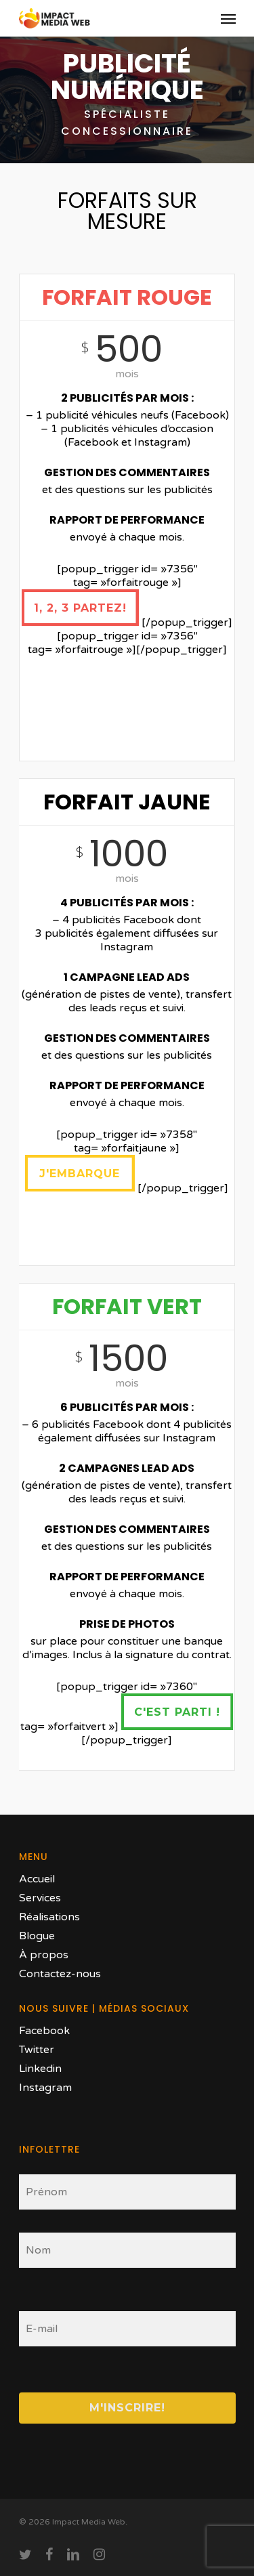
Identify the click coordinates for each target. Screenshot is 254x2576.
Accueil (37, 1879)
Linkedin (40, 2068)
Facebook (44, 2030)
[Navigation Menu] (228, 18)
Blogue (37, 1936)
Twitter (36, 2049)
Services (40, 1898)
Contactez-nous (60, 1974)
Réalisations (49, 1917)
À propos (43, 1955)
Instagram (45, 2087)
